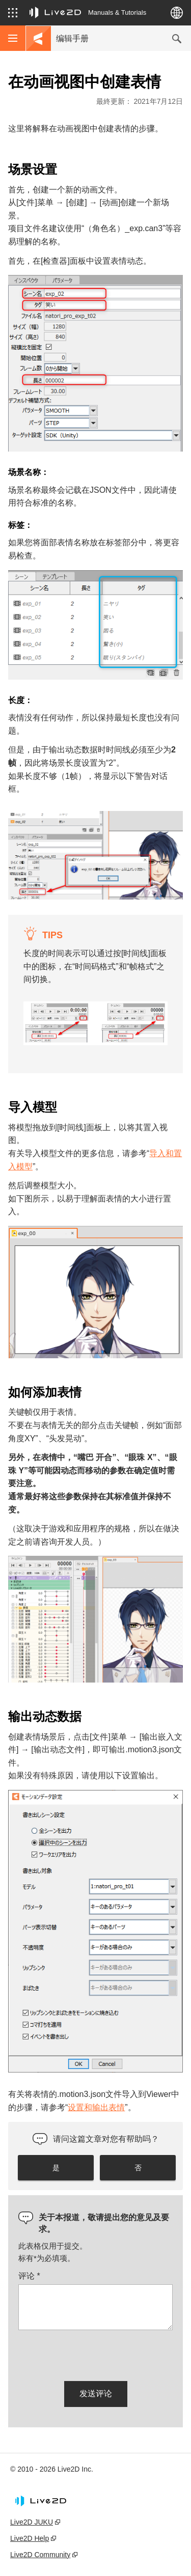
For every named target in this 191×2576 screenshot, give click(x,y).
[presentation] (95, 2353)
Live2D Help (29, 2538)
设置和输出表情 (96, 2107)
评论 (29, 2276)
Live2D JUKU (31, 2522)
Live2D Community (40, 2555)
